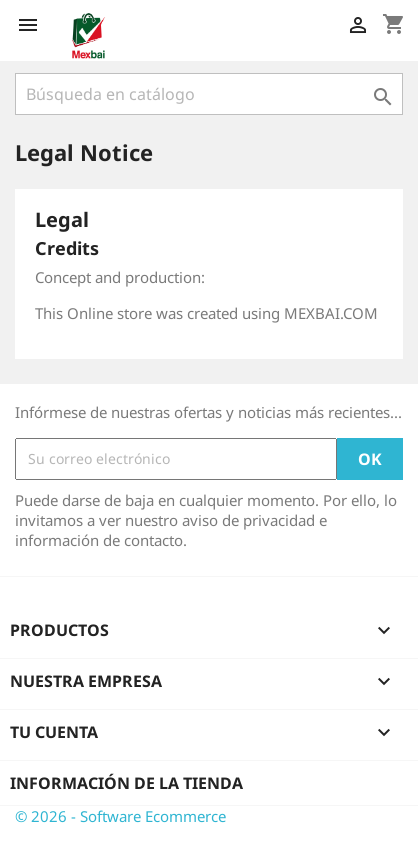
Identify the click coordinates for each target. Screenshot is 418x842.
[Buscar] (209, 94)
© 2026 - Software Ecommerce (120, 816)
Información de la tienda (126, 783)
